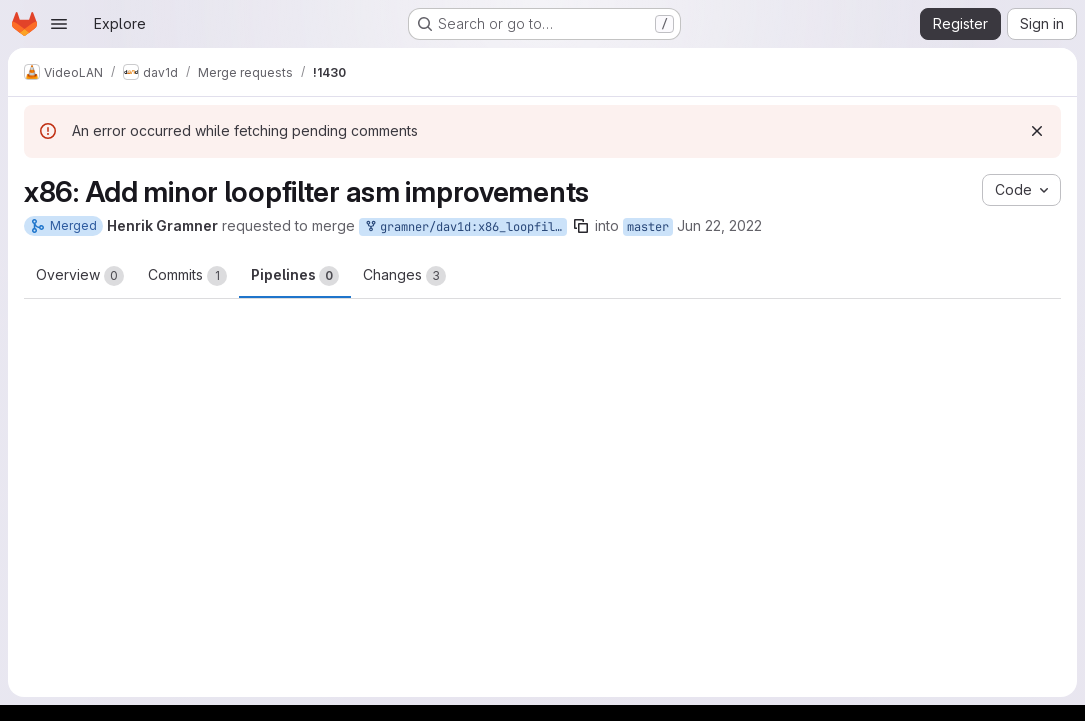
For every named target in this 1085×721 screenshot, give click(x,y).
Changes (404, 276)
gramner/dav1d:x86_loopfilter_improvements (465, 227)
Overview (80, 276)
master (648, 227)
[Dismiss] (1037, 131)
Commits (187, 276)
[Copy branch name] (581, 226)
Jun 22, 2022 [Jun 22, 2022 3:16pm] (719, 225)
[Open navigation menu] (59, 24)
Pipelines (295, 276)
